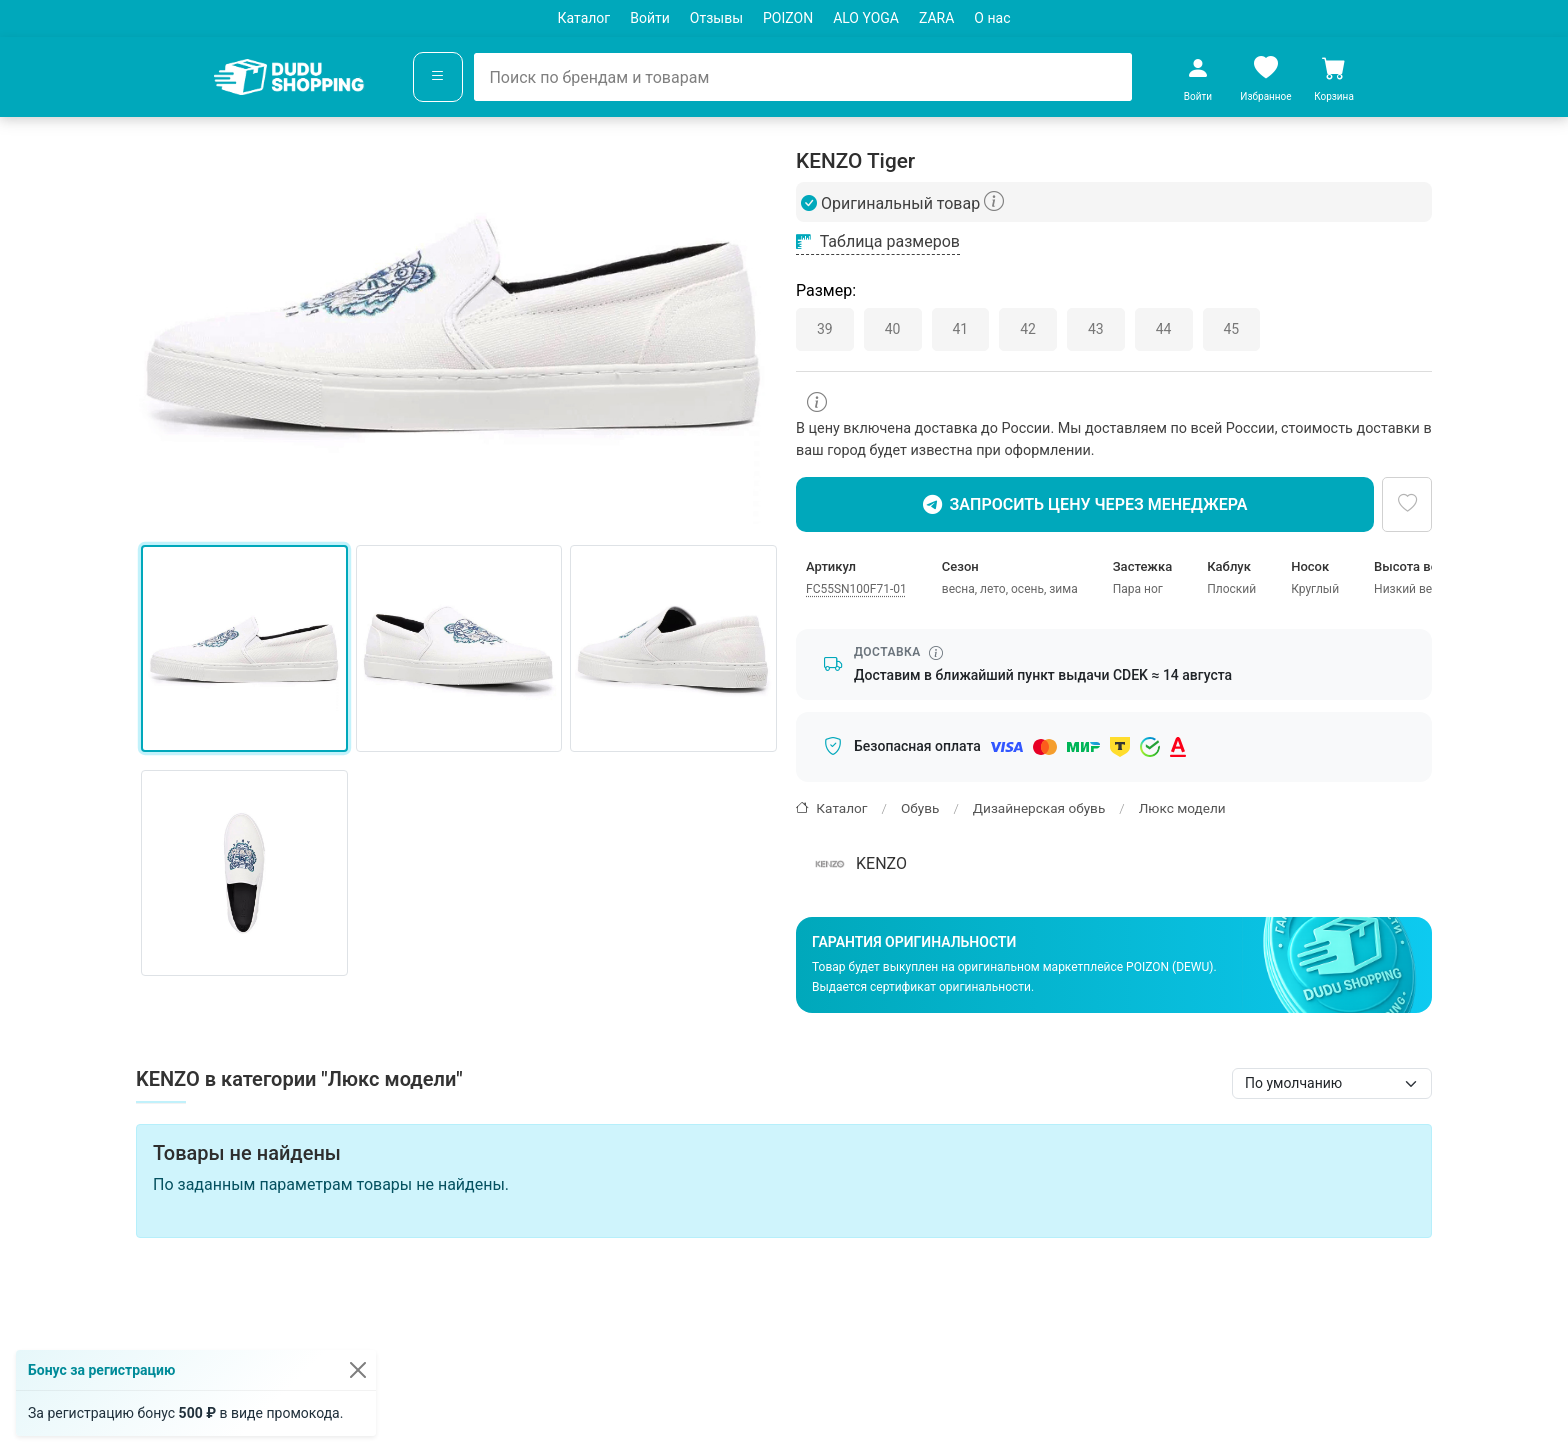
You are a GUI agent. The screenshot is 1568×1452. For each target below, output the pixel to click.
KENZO (858, 864)
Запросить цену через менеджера (1085, 505)
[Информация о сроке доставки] (936, 653)
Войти (650, 18)
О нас (992, 18)
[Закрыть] (358, 1370)
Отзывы (716, 18)
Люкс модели (1182, 808)
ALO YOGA (866, 18)
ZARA (936, 18)
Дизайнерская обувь (1039, 808)
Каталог (584, 18)
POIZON (788, 18)
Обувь (920, 808)
